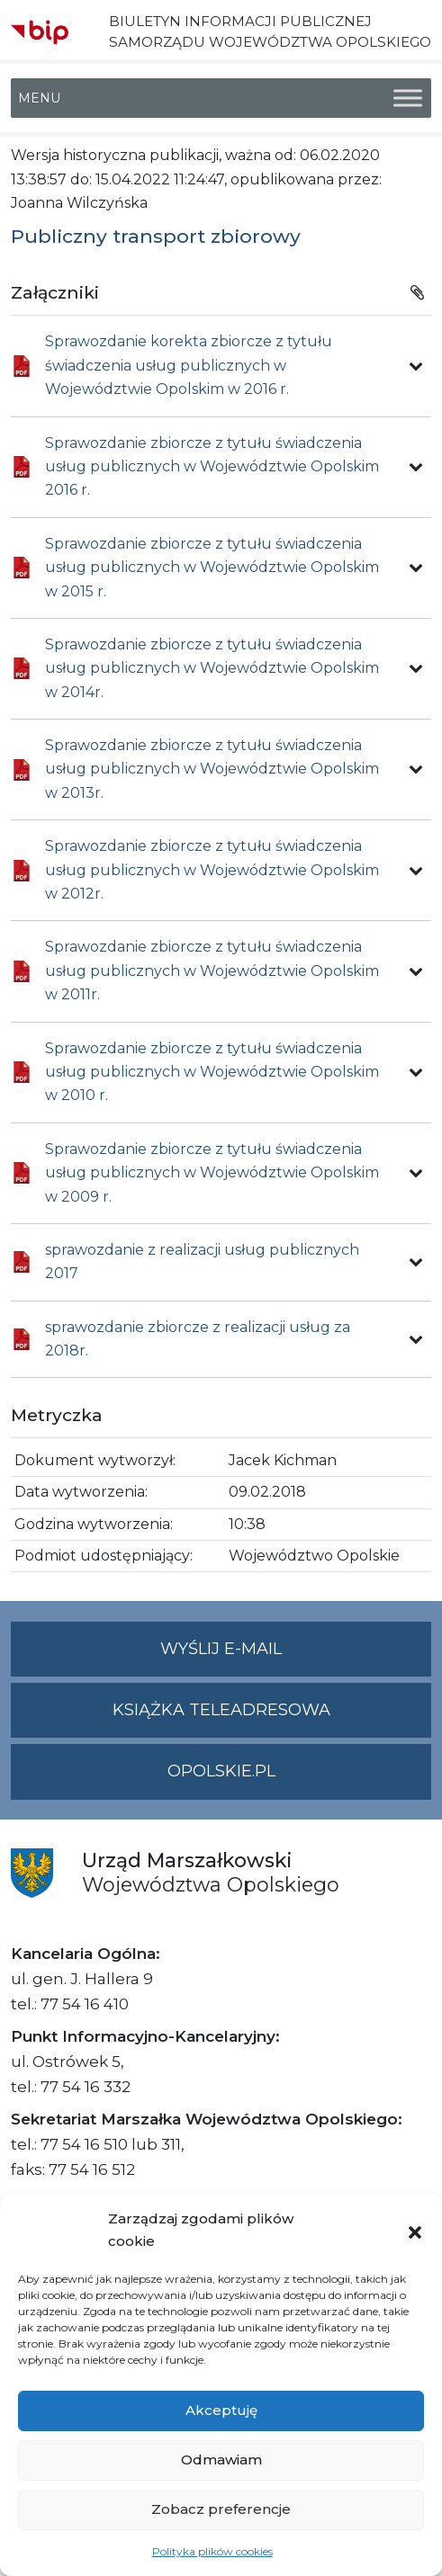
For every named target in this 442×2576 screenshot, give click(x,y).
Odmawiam (221, 2459)
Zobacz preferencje (221, 2509)
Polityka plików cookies (212, 2551)
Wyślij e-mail (295, 1656)
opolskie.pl (221, 1771)
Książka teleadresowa (221, 1710)
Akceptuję (221, 2410)
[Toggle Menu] (407, 98)
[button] (415, 2231)
